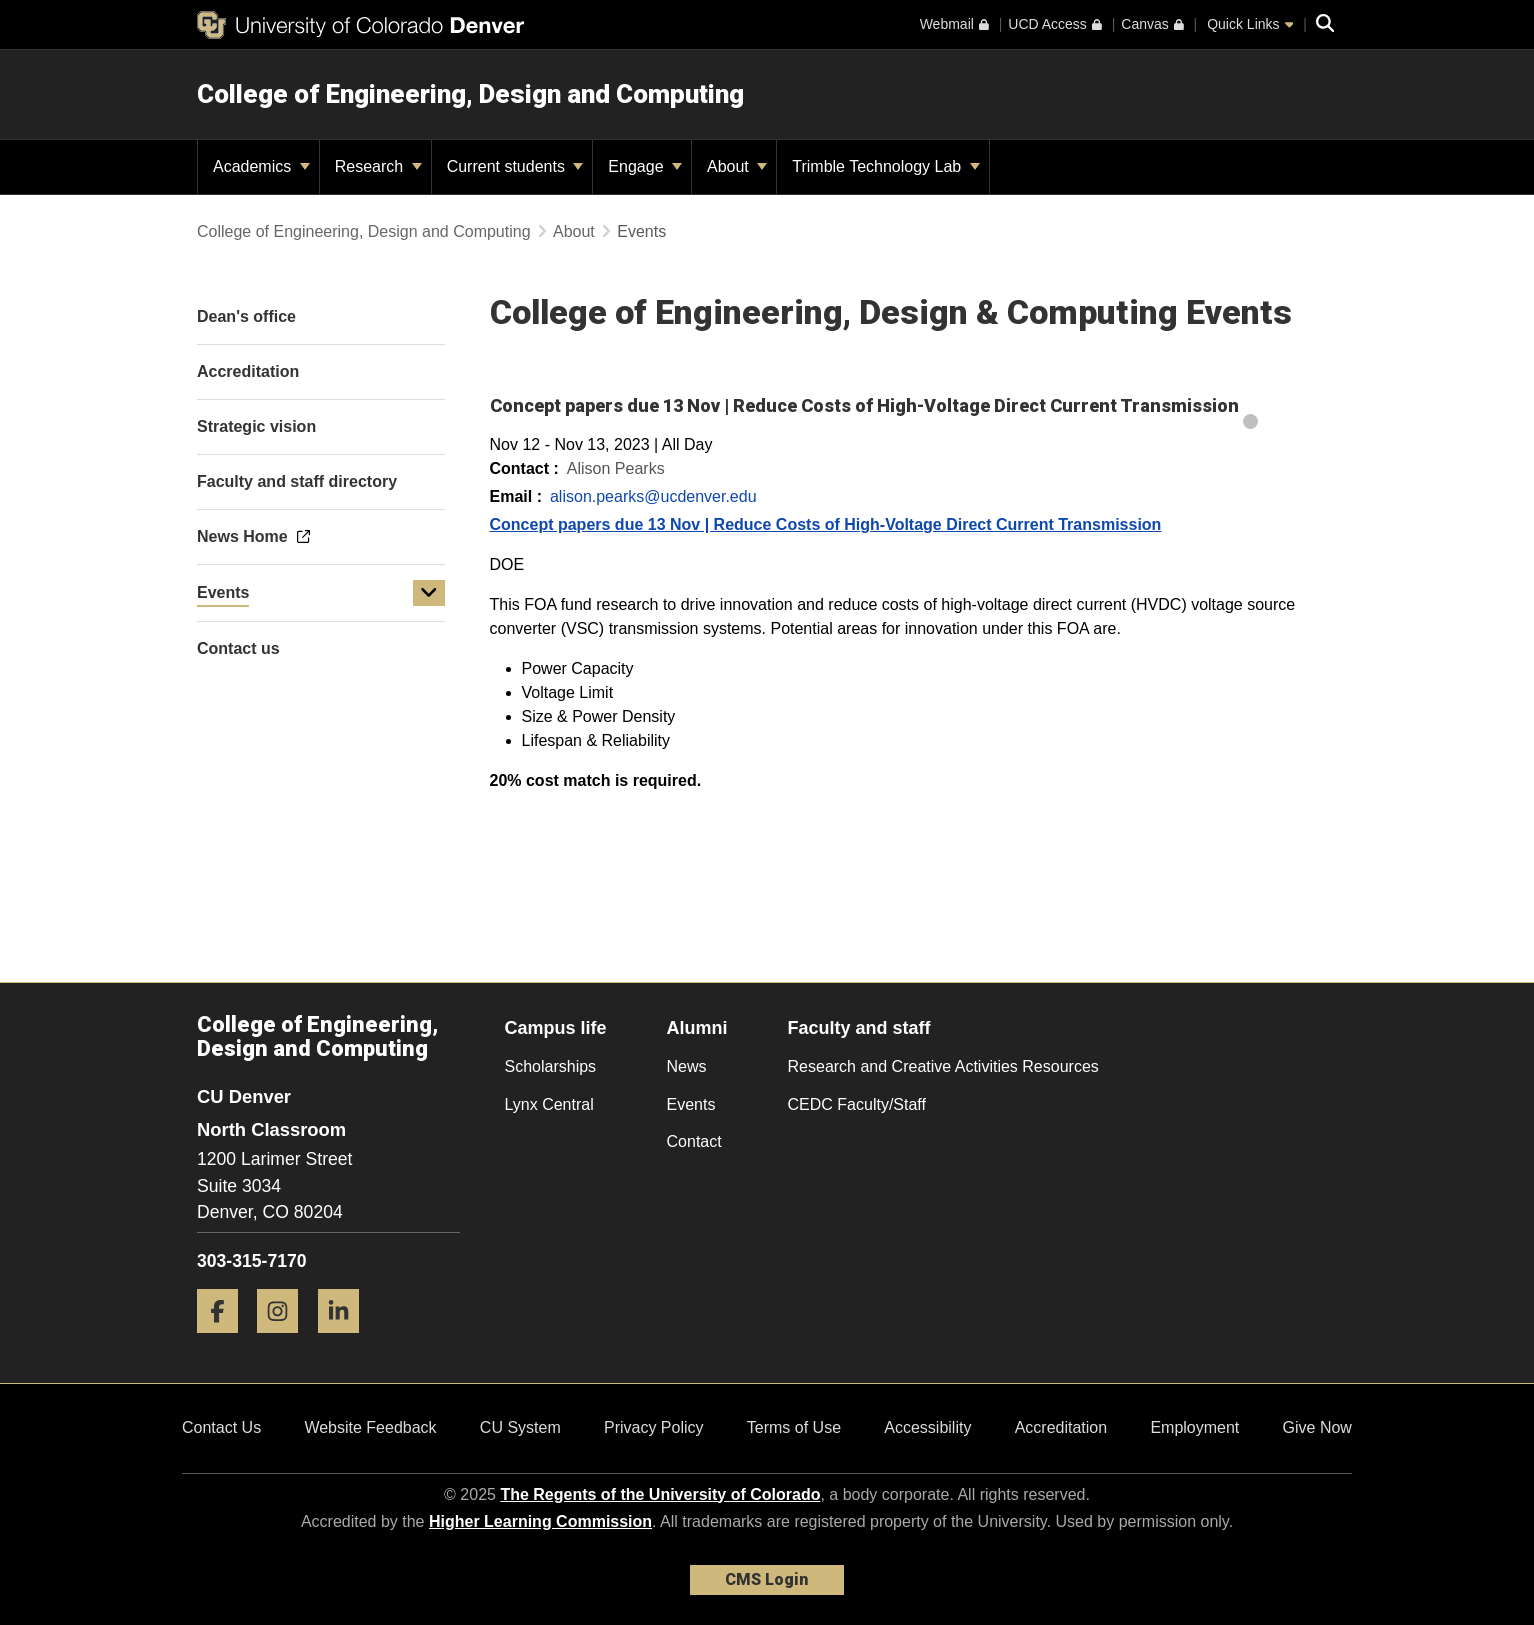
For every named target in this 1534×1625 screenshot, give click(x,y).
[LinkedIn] (346, 1340)
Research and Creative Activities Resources (943, 1066)
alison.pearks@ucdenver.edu (653, 496)
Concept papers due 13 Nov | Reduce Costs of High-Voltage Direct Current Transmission (826, 524)
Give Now (1317, 1427)
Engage (645, 166)
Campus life (556, 1028)
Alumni (697, 1028)
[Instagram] (285, 1340)
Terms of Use (794, 1427)
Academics (261, 166)
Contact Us (221, 1427)
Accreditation (1061, 1427)
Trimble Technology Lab (885, 166)
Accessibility (927, 1427)
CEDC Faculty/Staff (857, 1104)
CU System (520, 1427)
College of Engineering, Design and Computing (470, 94)
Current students (515, 166)
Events (223, 592)
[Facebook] (225, 1340)
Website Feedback (370, 1427)
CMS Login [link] (766, 1579)
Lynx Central (549, 1104)
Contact (694, 1141)
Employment (1194, 1427)
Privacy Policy (654, 1427)
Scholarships (551, 1066)
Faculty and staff (859, 1028)
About (737, 166)
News (687, 1066)
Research (378, 166)
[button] (429, 593)
